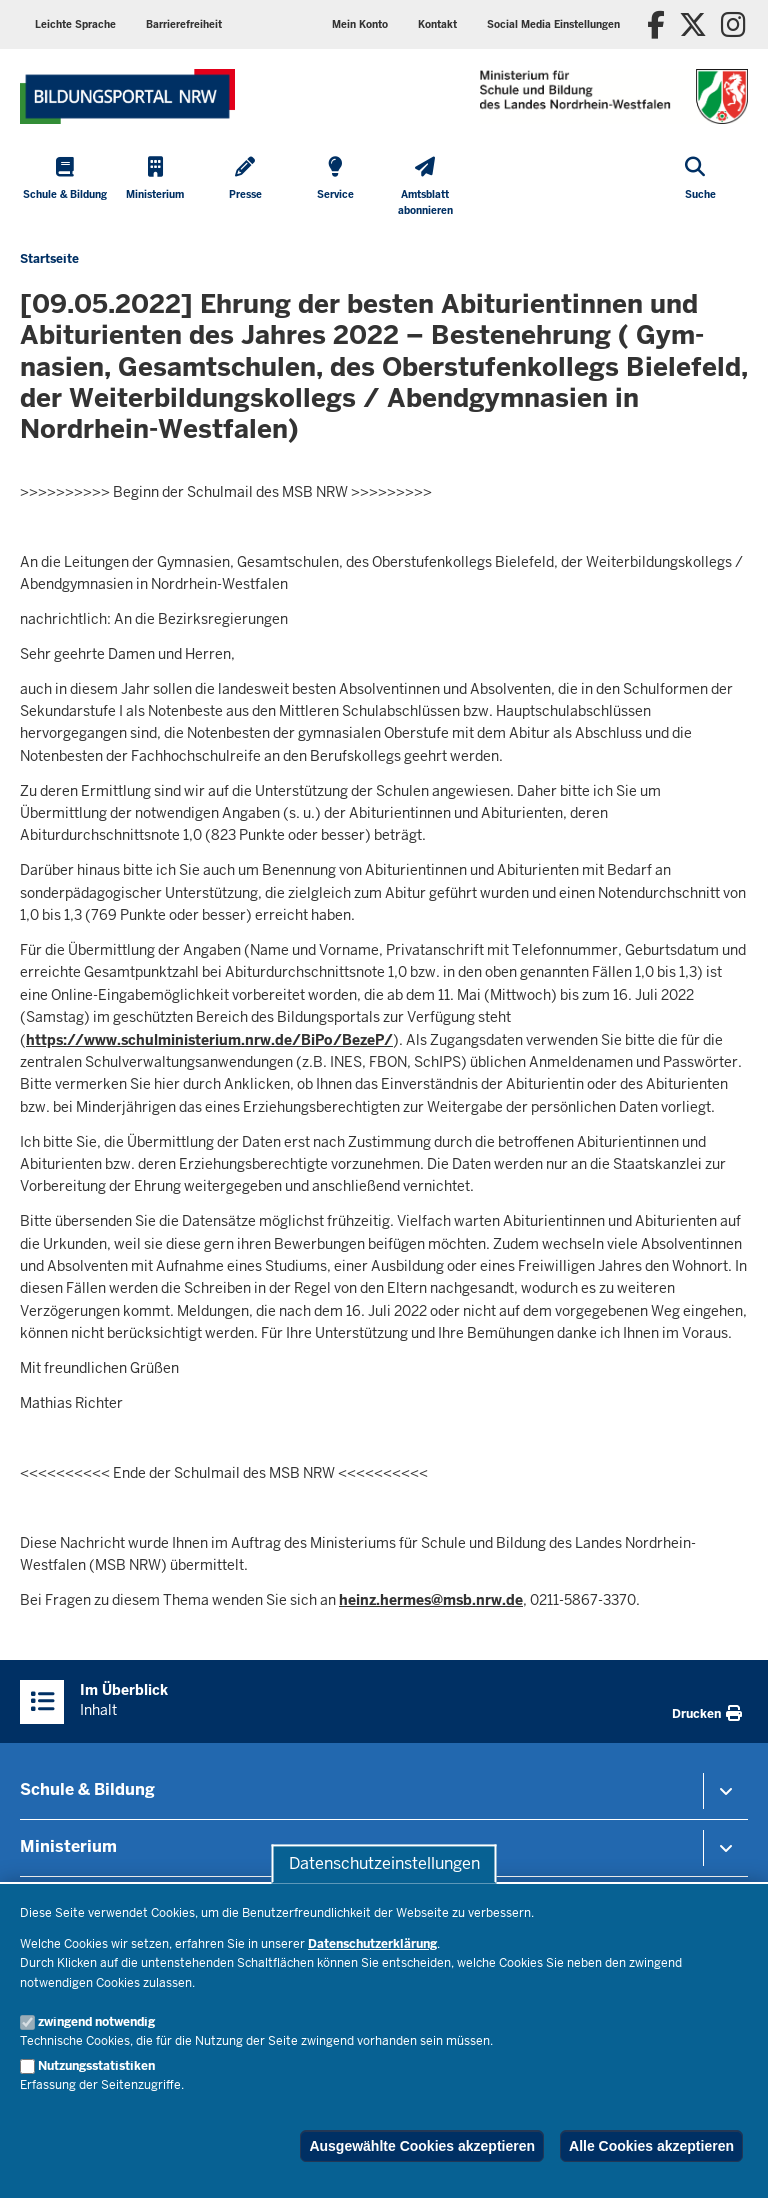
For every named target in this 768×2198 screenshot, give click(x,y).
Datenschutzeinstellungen (384, 1863)
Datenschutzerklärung (372, 1944)
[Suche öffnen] (700, 188)
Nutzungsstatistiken (96, 2066)
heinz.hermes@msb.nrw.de (431, 1600)
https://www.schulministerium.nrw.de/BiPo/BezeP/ (209, 1040)
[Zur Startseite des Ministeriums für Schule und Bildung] (127, 96)
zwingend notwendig (96, 2022)
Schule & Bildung (87, 1789)
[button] (553, 24)
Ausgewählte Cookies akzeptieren (422, 2146)
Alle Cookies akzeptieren (651, 2146)
